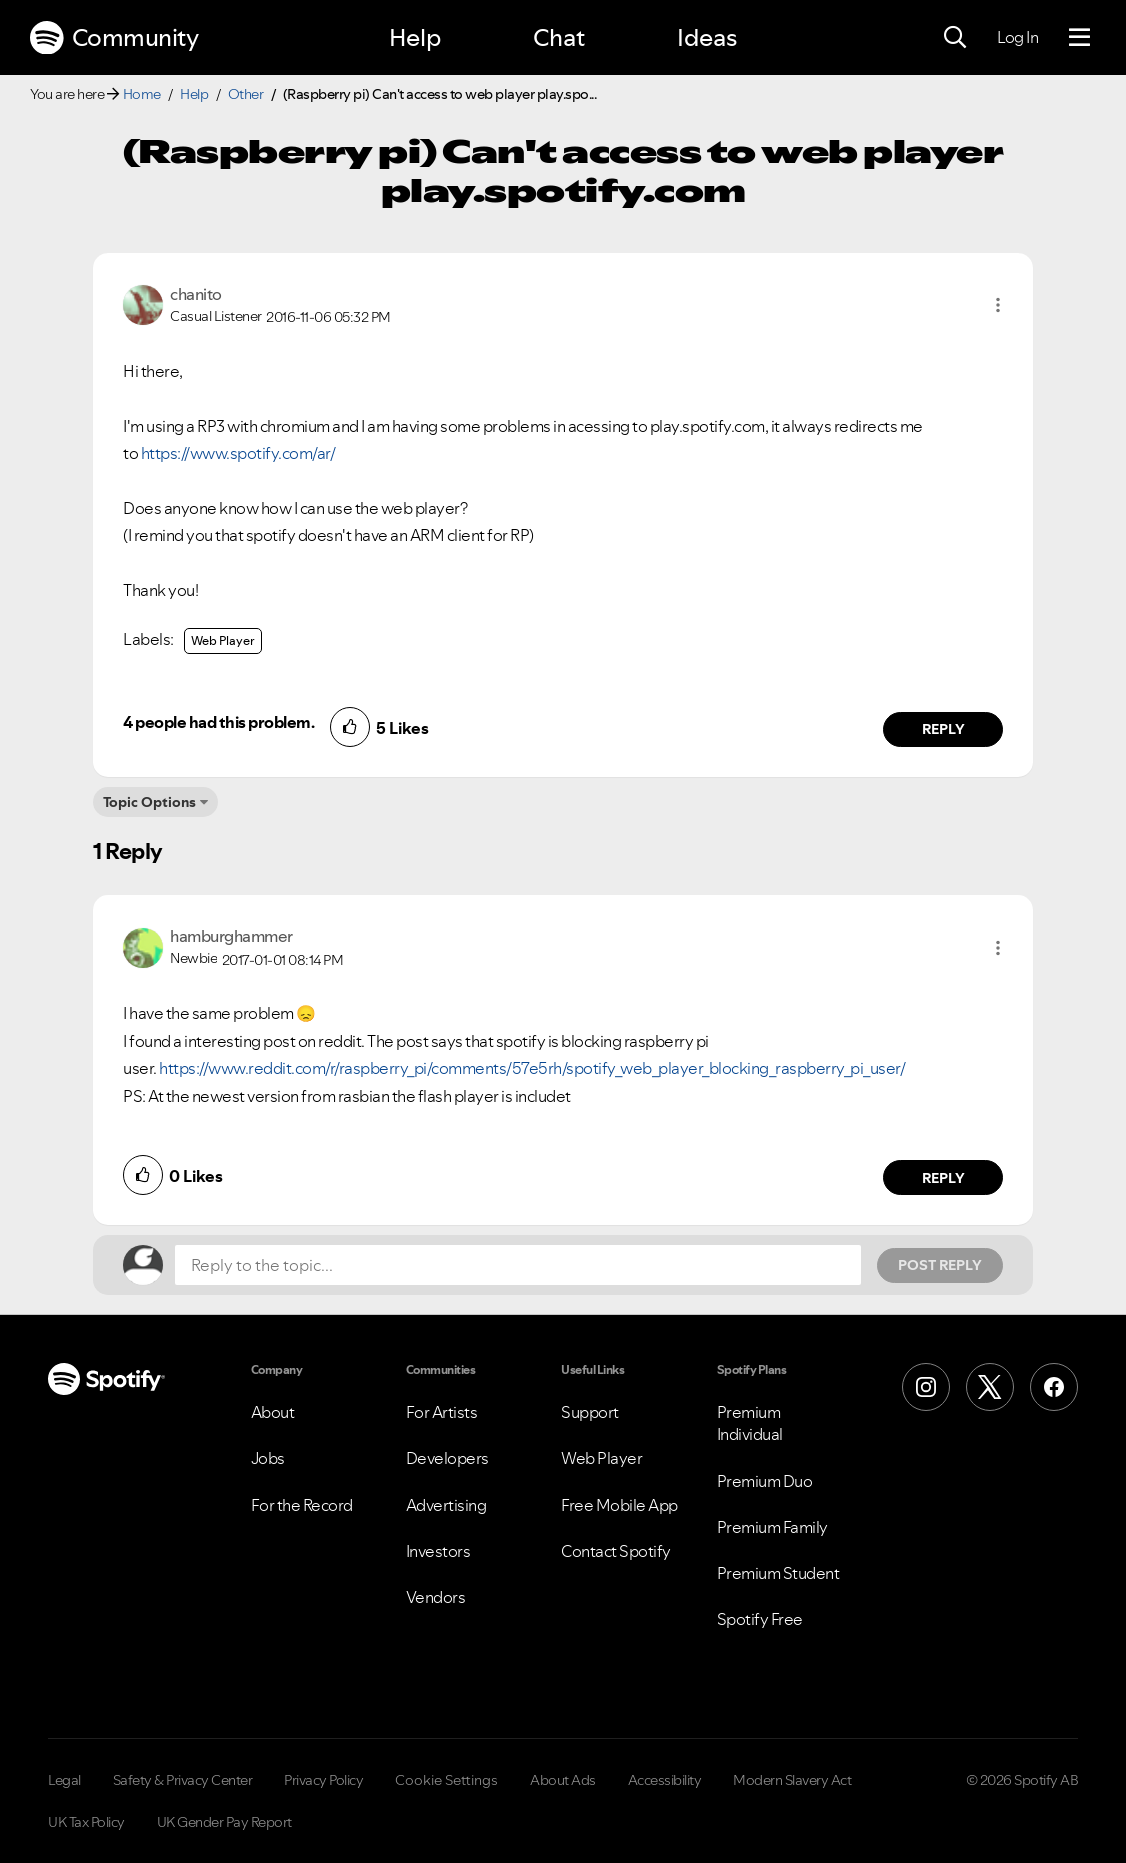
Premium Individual (750, 1423)
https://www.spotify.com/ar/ (238, 453)
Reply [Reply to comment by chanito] (943, 729)
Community (114, 38)
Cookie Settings (446, 1780)
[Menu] (1079, 38)
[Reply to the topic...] (518, 1265)
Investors (438, 1551)
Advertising (446, 1505)
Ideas (707, 37)
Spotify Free (760, 1619)
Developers (447, 1458)
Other (246, 94)
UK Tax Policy (86, 1822)
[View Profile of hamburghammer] (231, 936)
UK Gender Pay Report (224, 1822)
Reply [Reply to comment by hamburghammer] (943, 1178)
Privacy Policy (323, 1780)
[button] (998, 305)
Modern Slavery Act (792, 1780)
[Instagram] (926, 1387)
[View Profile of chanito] (196, 294)
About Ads (563, 1780)
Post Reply (940, 1265)
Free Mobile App (619, 1505)
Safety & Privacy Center (183, 1780)
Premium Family (772, 1527)
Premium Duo (765, 1481)
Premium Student (778, 1573)
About (273, 1412)
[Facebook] (1054, 1387)
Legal (64, 1780)
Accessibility (665, 1780)
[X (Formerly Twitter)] (990, 1387)
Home (142, 94)
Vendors (436, 1597)
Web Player (223, 640)
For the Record (302, 1505)
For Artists (442, 1412)
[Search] (955, 38)
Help (415, 37)
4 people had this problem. (218, 722)
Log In (1017, 37)
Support (590, 1412)
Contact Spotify (616, 1551)
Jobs (268, 1458)
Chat (559, 37)
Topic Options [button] (149, 802)
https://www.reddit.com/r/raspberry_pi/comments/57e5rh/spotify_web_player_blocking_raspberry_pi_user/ (532, 1068)
